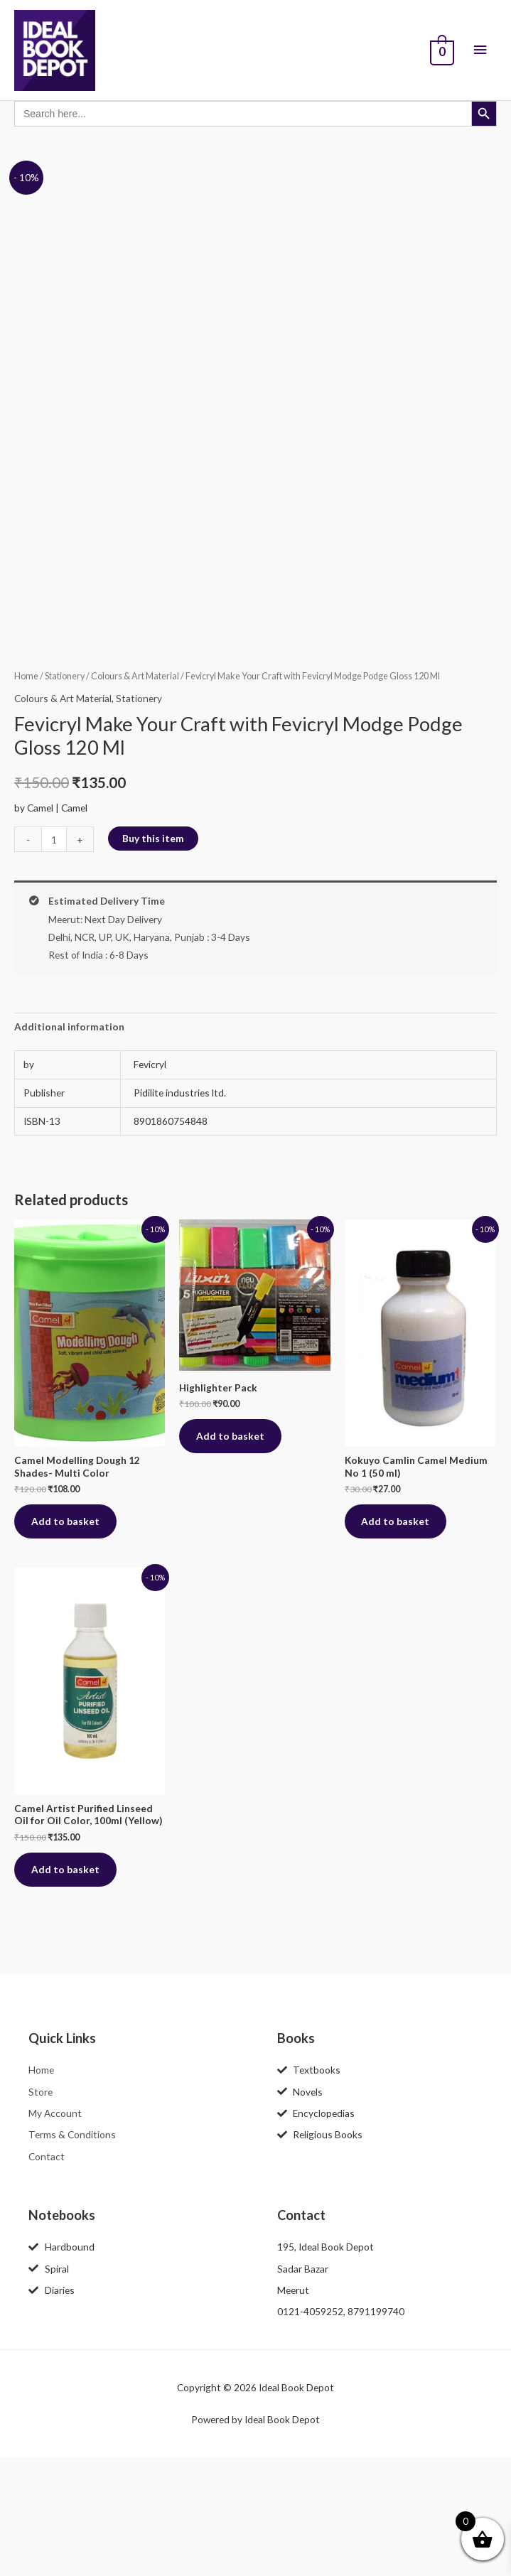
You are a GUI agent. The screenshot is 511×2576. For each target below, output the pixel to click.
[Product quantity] (54, 956)
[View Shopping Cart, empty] (440, 53)
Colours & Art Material (135, 792)
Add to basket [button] (66, 1638)
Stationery (65, 792)
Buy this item (153, 955)
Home (26, 792)
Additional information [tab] (69, 1143)
